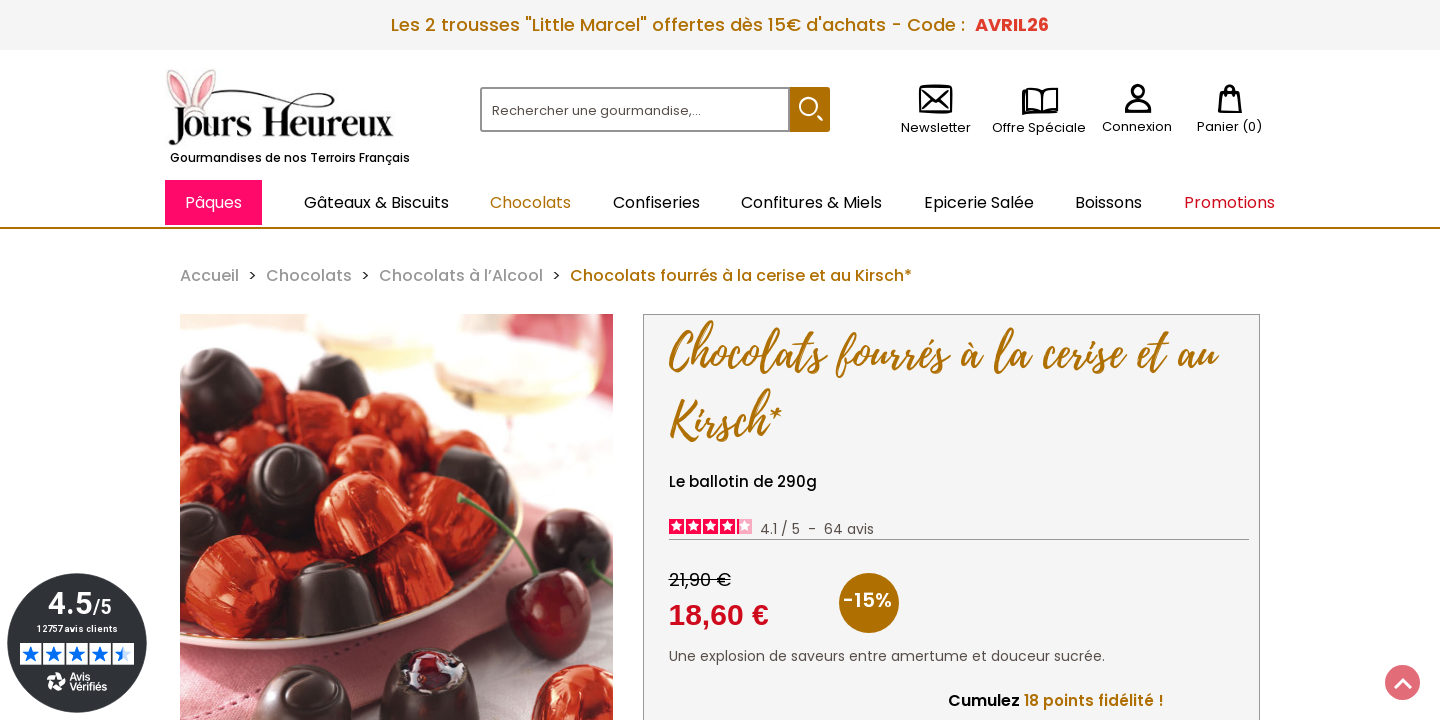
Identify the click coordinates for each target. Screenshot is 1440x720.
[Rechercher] (635, 109)
